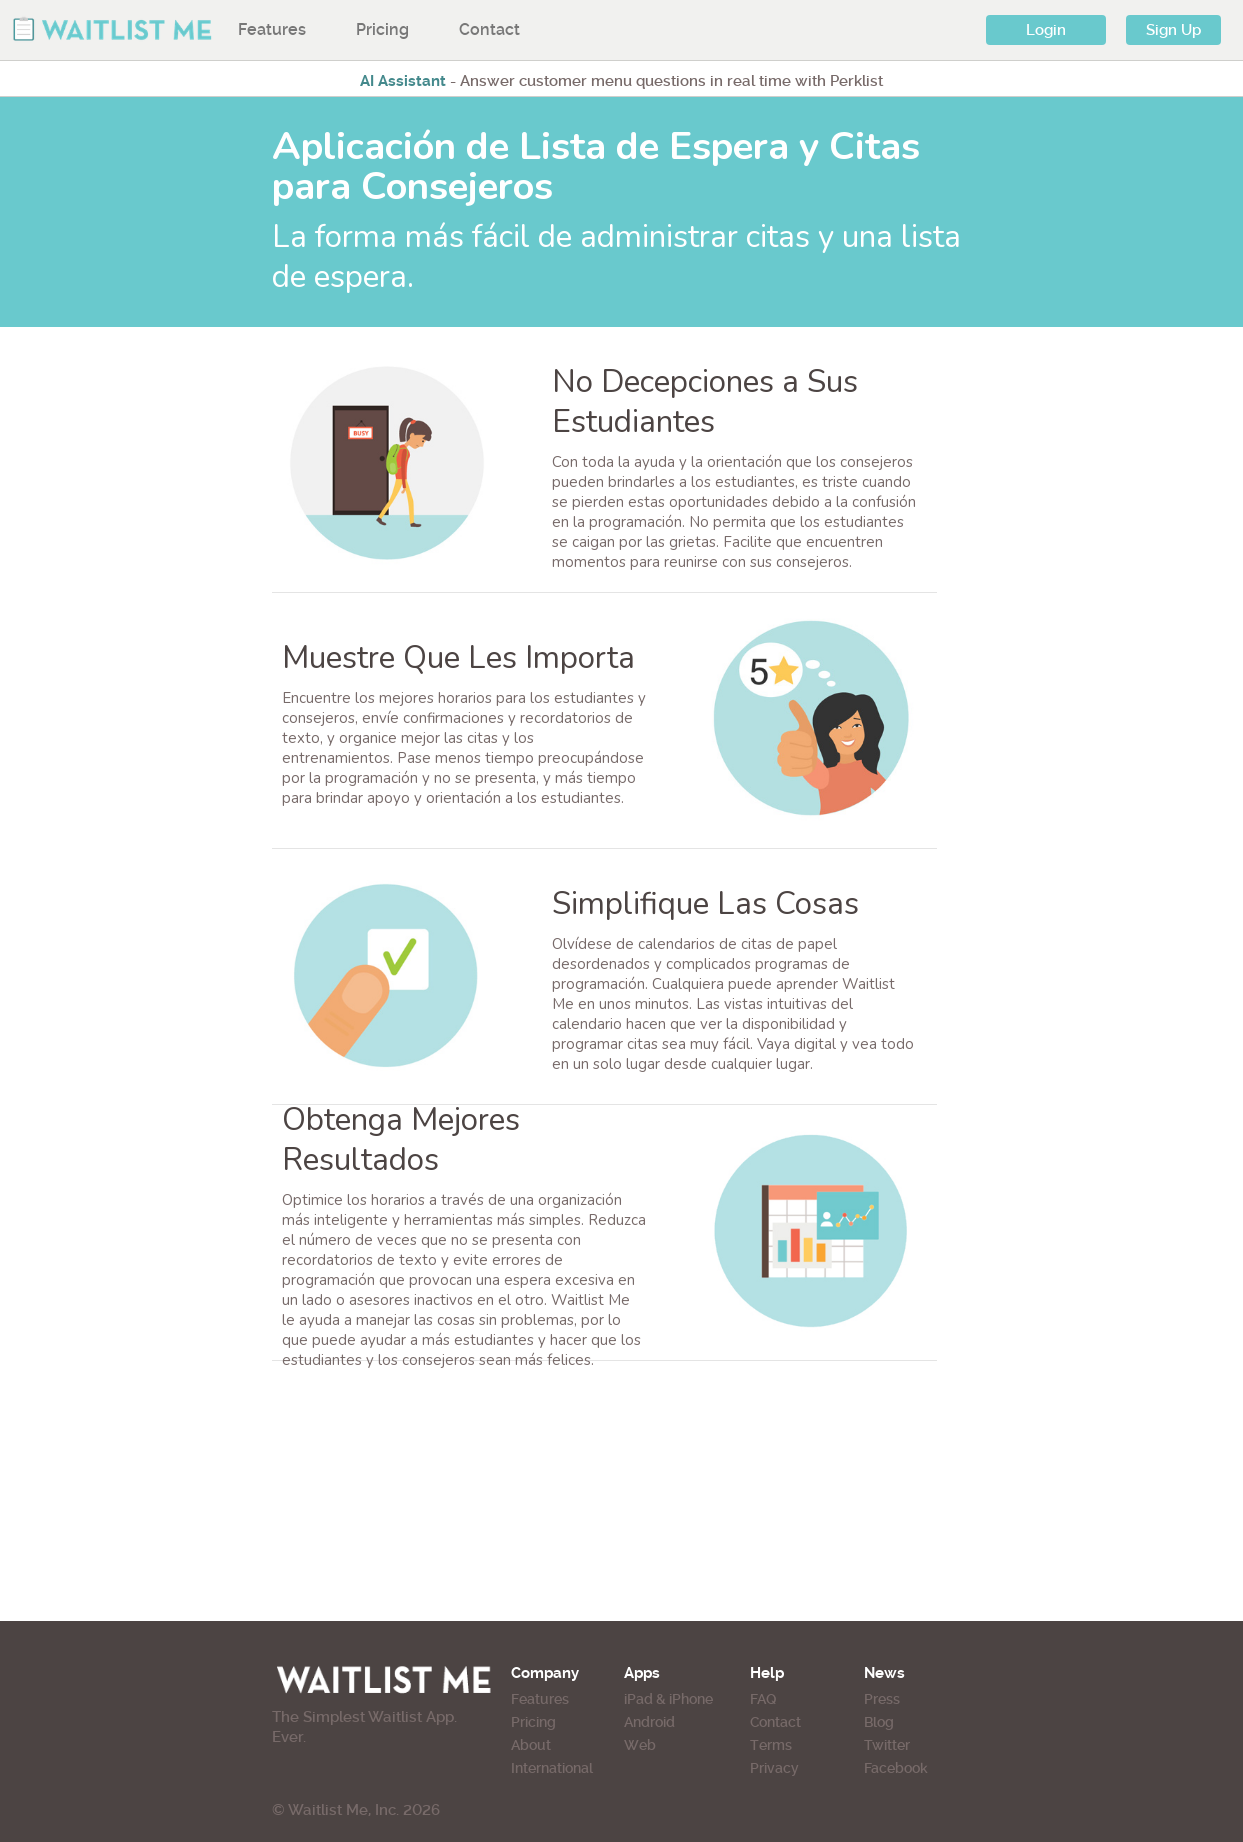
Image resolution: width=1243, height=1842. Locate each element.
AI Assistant (403, 81)
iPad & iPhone (668, 1699)
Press (882, 1699)
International (552, 1768)
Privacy (774, 1768)
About (531, 1745)
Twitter (887, 1745)
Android (649, 1722)
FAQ (763, 1699)
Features (272, 29)
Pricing (382, 29)
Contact (489, 29)
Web (640, 1745)
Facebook (896, 1768)
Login (1046, 30)
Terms (771, 1745)
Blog (879, 1722)
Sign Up (1173, 30)
